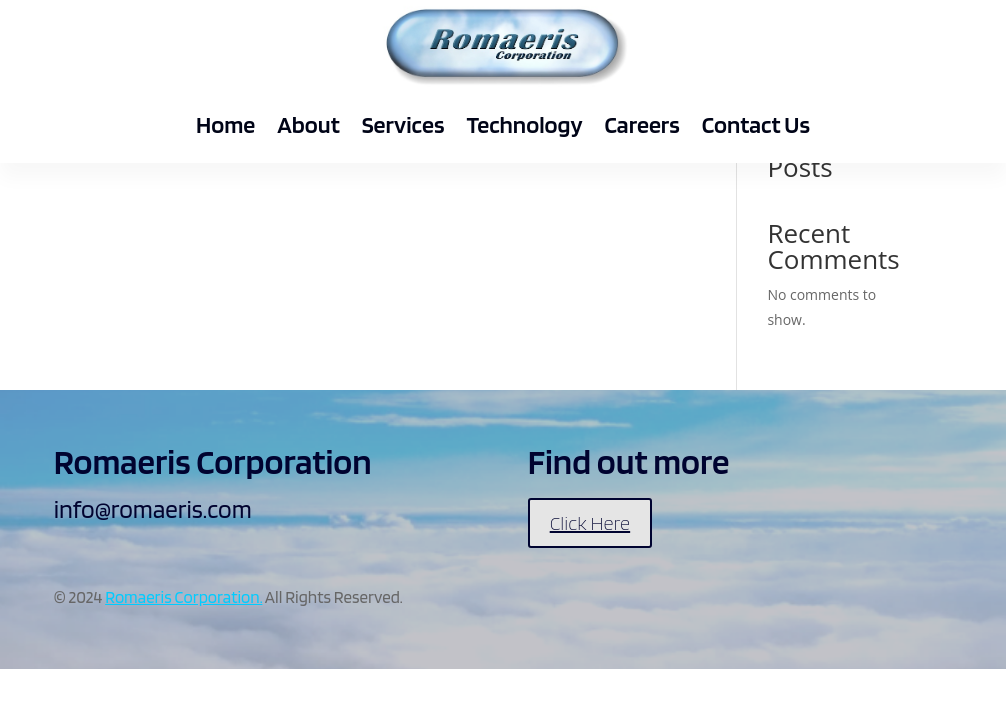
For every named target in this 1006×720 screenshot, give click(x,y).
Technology (524, 124)
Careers (642, 124)
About (308, 124)
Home (225, 124)
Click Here (590, 523)
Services (403, 124)
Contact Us (756, 124)
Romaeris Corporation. (183, 597)
